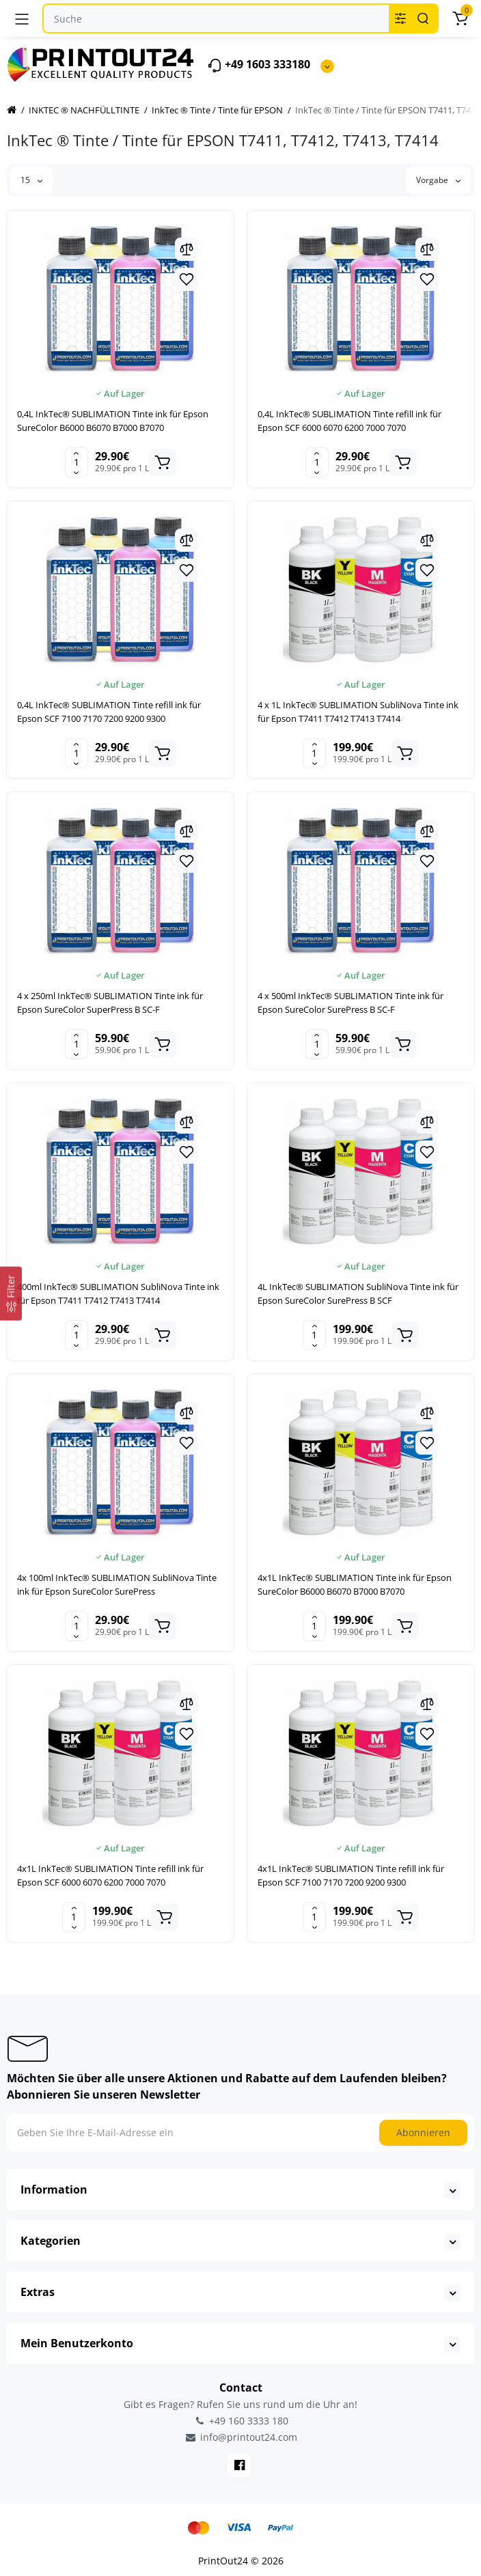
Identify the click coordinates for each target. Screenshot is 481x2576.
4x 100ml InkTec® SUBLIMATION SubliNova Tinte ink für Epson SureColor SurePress (117, 1584)
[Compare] (186, 249)
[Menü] (22, 18)
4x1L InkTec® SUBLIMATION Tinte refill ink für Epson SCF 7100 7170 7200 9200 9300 (351, 1875)
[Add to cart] (162, 462)
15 (31, 180)
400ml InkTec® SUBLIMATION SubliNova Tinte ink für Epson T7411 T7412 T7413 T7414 (118, 1293)
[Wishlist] (186, 279)
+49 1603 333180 (258, 65)
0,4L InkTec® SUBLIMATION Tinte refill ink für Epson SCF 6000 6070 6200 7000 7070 (349, 421)
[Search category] (400, 18)
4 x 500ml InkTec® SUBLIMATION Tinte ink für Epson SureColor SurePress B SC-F (350, 1003)
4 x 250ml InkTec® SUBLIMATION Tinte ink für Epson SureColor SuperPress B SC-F (110, 1003)
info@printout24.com (240, 2437)
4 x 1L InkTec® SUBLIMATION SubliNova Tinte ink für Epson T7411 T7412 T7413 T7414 (358, 712)
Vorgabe (438, 180)
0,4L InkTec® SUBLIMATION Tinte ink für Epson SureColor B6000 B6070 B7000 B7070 (112, 421)
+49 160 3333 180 (240, 2420)
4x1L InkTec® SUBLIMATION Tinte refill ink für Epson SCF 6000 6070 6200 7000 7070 (110, 1875)
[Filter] (11, 1294)
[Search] (423, 18)
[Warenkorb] (459, 18)
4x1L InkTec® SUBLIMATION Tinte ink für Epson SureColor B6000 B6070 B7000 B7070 (355, 1584)
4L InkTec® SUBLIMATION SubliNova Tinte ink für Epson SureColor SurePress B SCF (358, 1293)
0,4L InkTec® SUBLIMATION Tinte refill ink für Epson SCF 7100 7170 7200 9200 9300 (109, 712)
